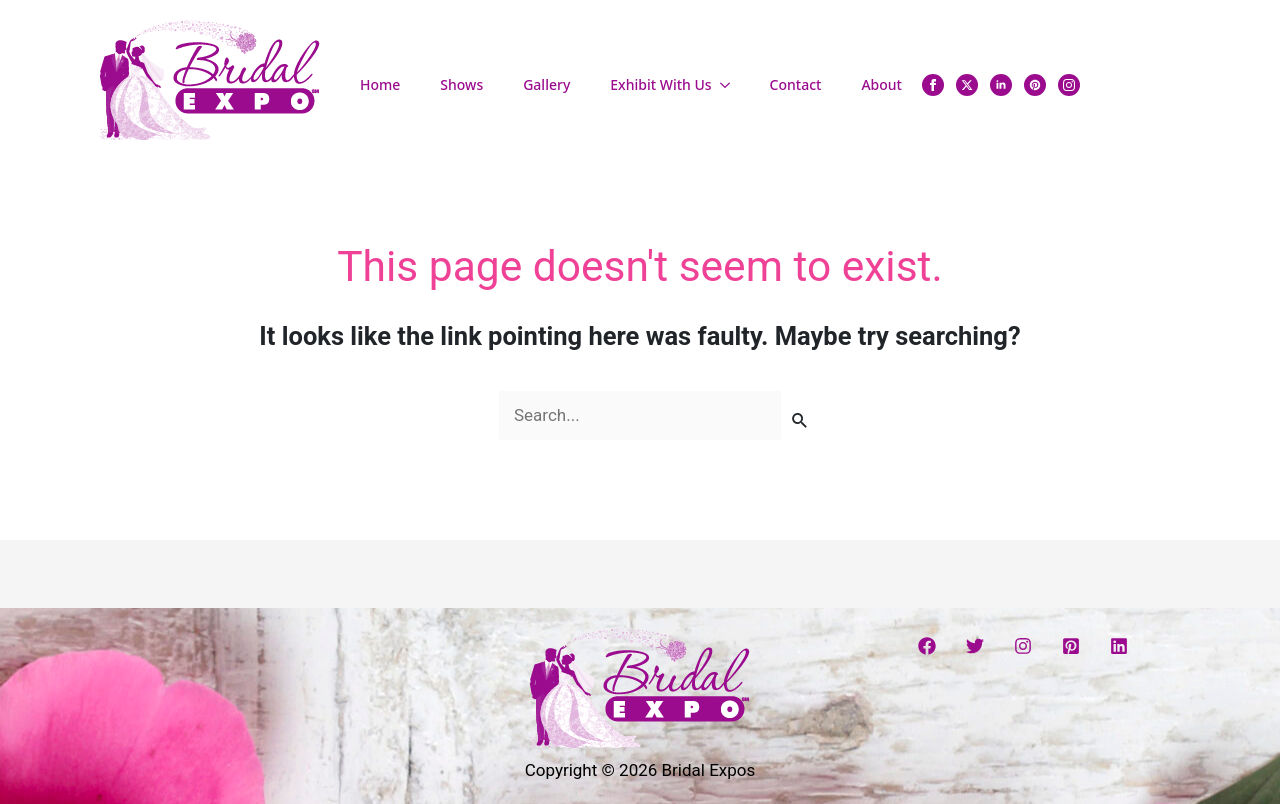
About (881, 84)
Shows (461, 84)
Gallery (546, 84)
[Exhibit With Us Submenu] (731, 85)
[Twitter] (975, 646)
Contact (796, 84)
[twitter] (967, 85)
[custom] (1035, 85)
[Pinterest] (1071, 646)
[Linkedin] (1119, 646)
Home (380, 84)
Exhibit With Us (660, 84)
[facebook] (933, 85)
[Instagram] (1023, 646)
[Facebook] (927, 646)
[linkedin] (1001, 85)
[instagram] (1069, 85)
